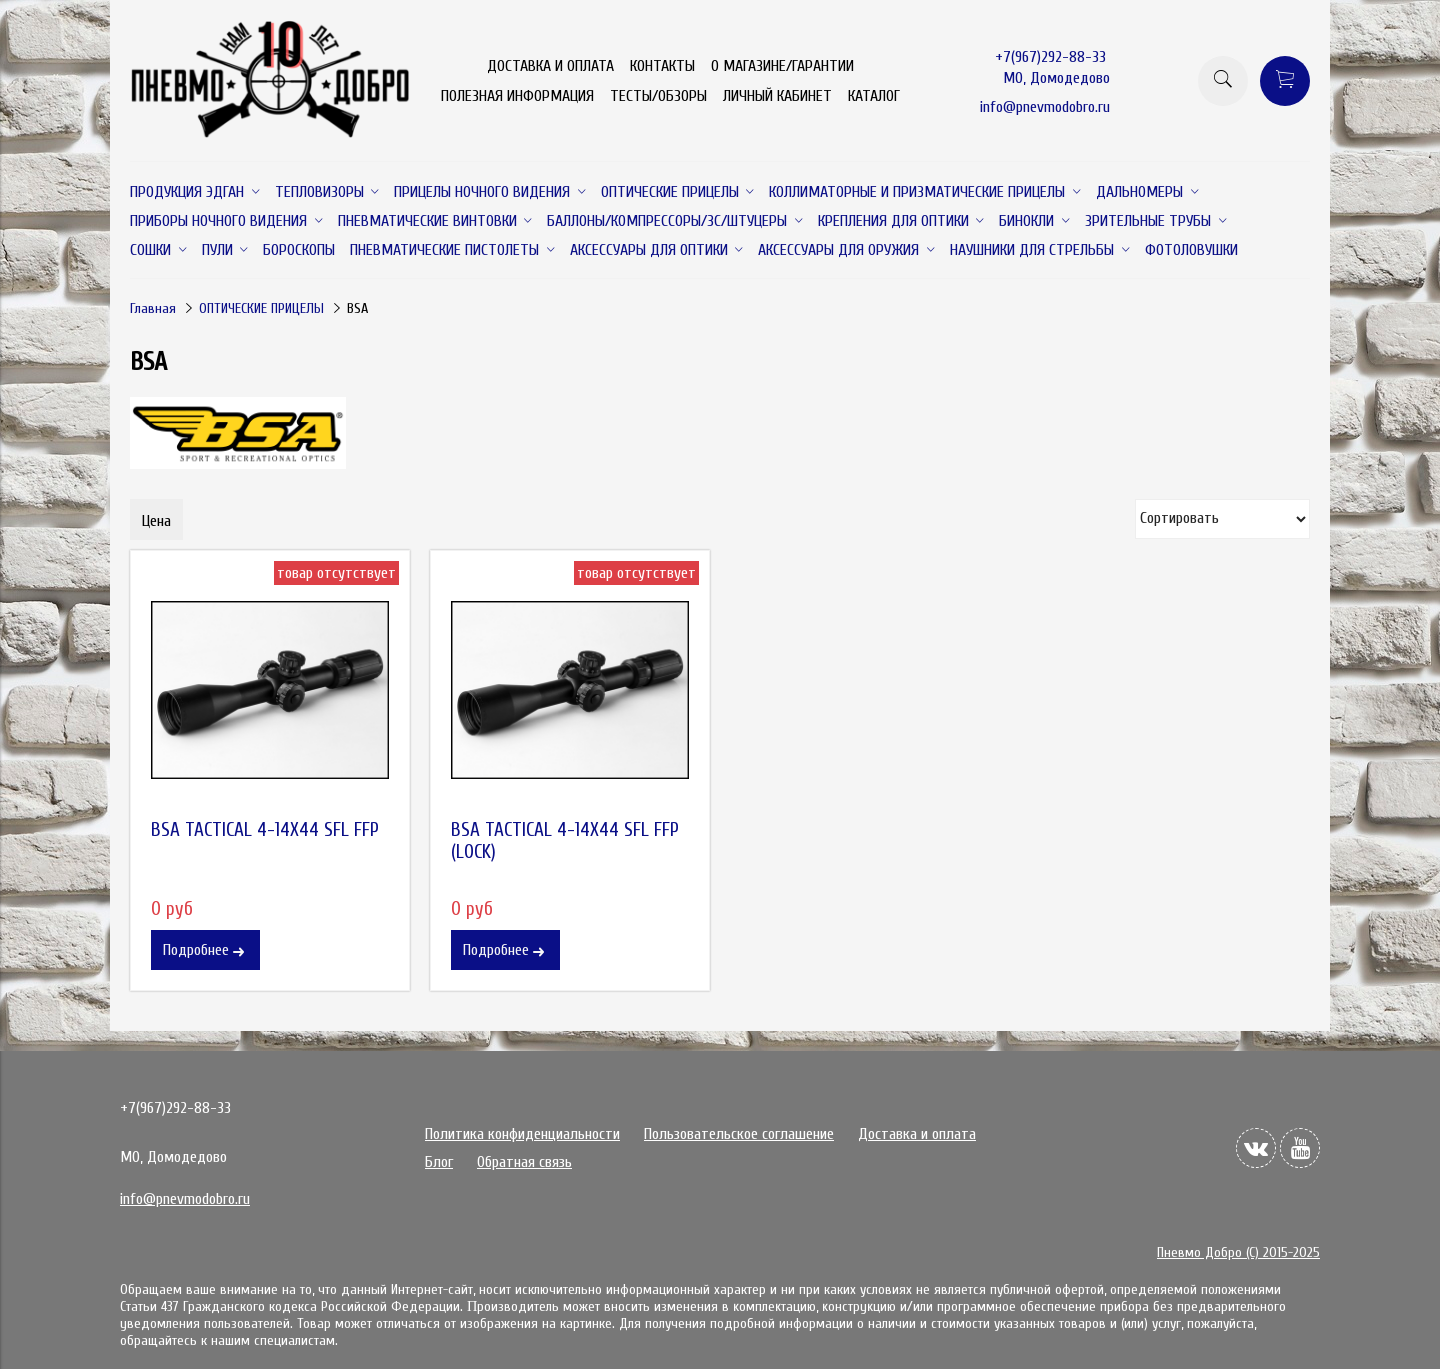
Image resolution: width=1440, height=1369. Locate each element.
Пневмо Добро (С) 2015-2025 (1238, 1252)
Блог (439, 1162)
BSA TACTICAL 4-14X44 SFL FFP (265, 830)
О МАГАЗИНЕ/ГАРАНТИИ (782, 66)
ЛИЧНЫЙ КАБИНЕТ (777, 96)
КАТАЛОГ (874, 96)
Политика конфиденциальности (522, 1134)
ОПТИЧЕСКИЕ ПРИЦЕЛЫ (261, 308)
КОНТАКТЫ (662, 66)
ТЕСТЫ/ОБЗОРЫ (658, 96)
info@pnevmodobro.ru (1045, 107)
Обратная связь (524, 1162)
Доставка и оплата (917, 1134)
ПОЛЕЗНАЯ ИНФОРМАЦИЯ (517, 96)
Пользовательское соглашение (739, 1134)
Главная (153, 308)
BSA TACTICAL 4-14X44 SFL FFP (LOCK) (565, 841)
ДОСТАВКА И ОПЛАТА (550, 66)
